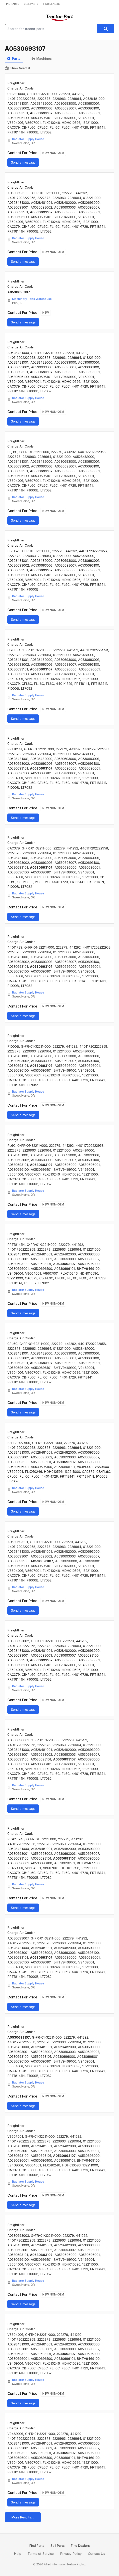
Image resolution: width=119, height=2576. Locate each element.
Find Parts (36, 2546)
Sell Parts (57, 2546)
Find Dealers (80, 2546)
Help (17, 2554)
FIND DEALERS (51, 3)
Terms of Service (41, 2554)
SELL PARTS (31, 3)
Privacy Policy (71, 2554)
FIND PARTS (12, 3)
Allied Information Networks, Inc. (65, 2564)
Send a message (23, 162)
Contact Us (96, 2554)
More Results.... (22, 2517)
